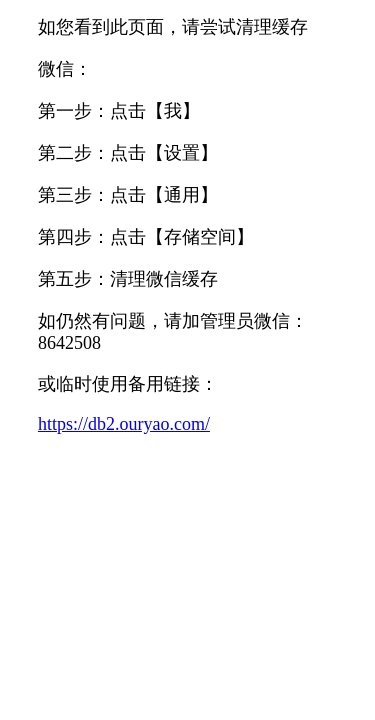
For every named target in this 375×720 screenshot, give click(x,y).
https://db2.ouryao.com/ (124, 424)
